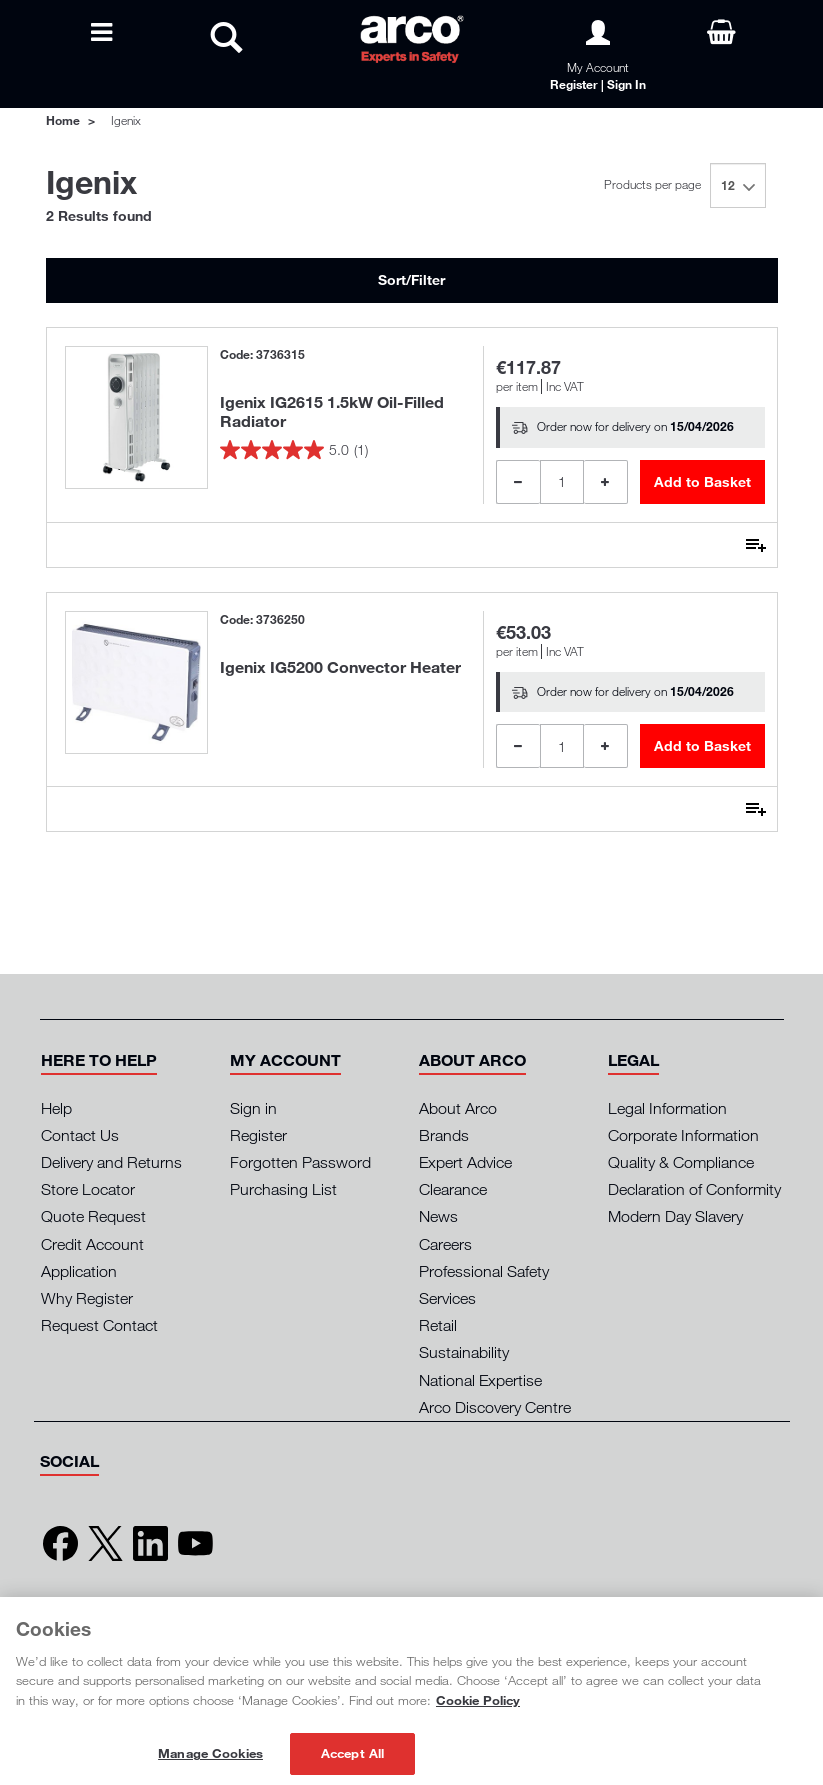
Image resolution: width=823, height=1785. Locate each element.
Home (63, 120)
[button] (99, 1060)
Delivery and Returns (111, 1162)
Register (258, 1135)
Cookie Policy (478, 1700)
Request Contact (99, 1325)
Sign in (253, 1108)
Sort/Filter (411, 279)
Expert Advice (465, 1162)
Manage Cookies (210, 1753)
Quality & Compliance (681, 1162)
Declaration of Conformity (694, 1189)
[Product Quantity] (562, 482)
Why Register (87, 1298)
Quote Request (93, 1216)
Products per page (652, 184)
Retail (438, 1325)
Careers (445, 1244)
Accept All (352, 1753)
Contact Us (80, 1135)
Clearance (453, 1189)
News (438, 1216)
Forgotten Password (300, 1162)
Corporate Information (683, 1135)
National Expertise (480, 1380)
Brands (444, 1135)
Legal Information (667, 1108)
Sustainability (464, 1352)
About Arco (458, 1108)
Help (56, 1108)
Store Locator (88, 1189)
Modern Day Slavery (675, 1216)
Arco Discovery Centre (495, 1407)
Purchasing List (283, 1189)
